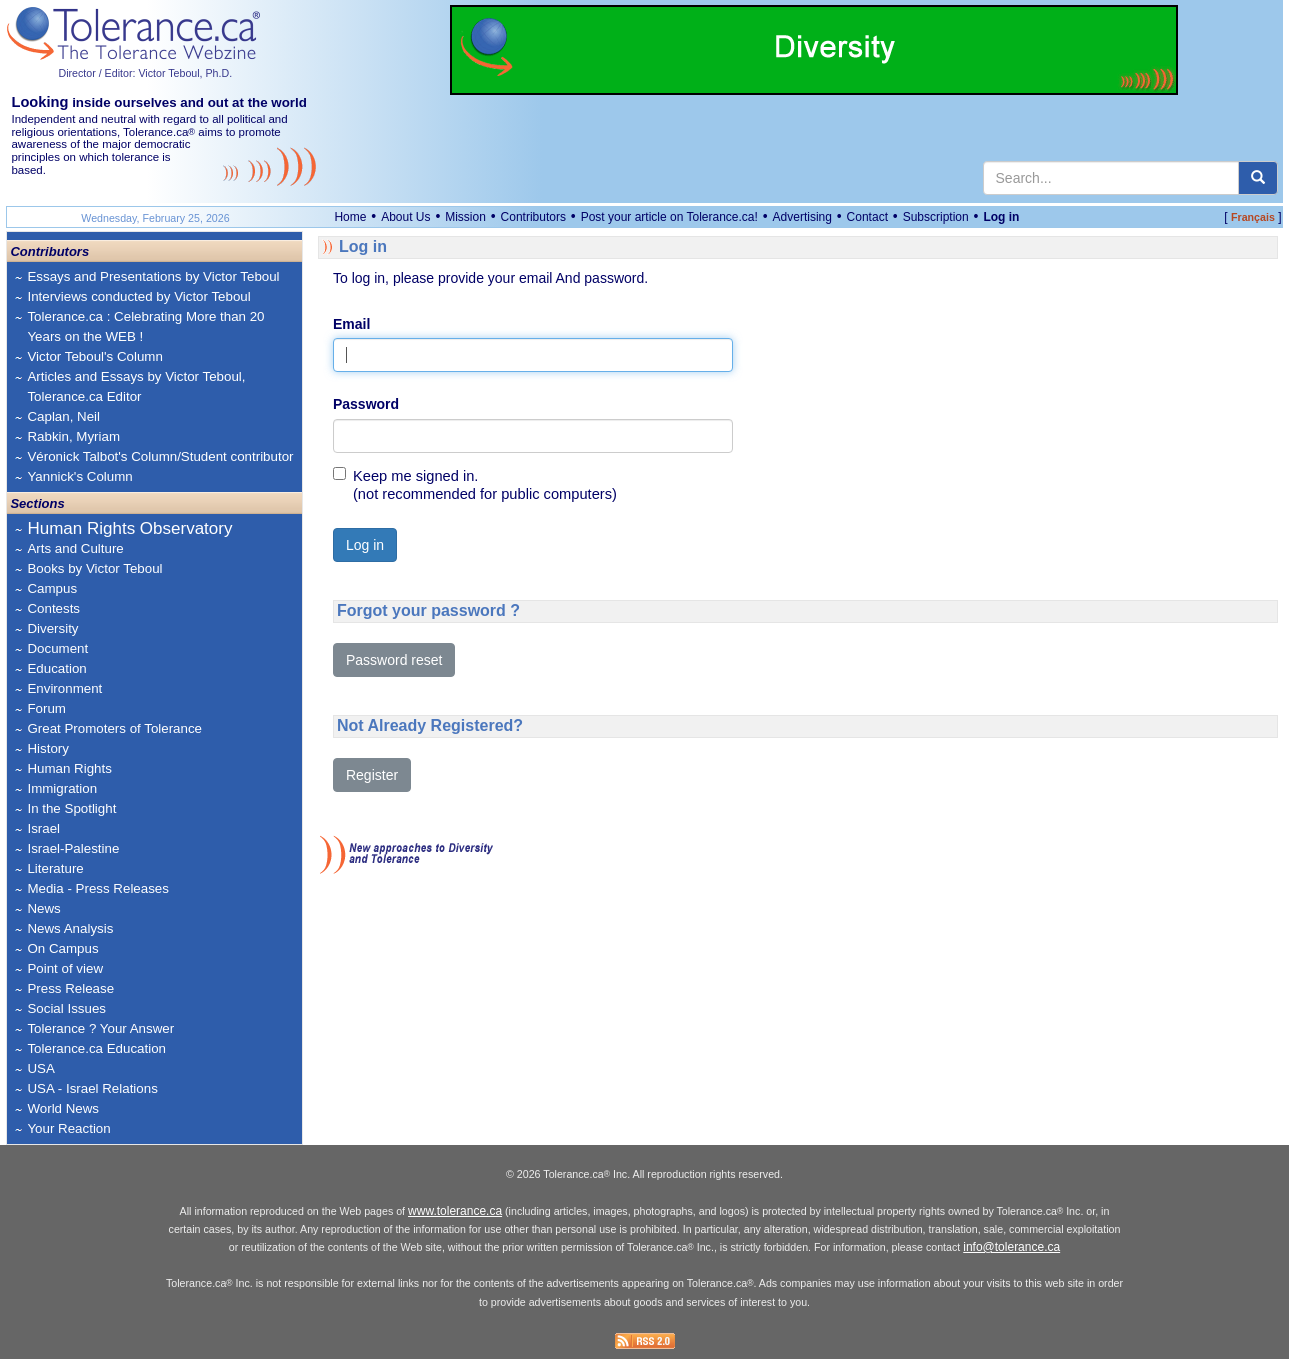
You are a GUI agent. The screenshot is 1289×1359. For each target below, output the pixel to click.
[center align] (1258, 178)
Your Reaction (68, 1128)
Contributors (533, 217)
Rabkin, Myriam (73, 436)
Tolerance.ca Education (96, 1048)
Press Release (70, 988)
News (43, 908)
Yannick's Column (79, 476)
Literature (55, 868)
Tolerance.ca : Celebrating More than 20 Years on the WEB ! (145, 326)
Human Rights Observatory (129, 528)
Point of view (65, 968)
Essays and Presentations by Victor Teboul (153, 276)
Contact (867, 217)
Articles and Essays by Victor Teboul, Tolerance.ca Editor (136, 386)
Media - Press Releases (97, 888)
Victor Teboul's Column (94, 356)
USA (40, 1068)
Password (366, 404)
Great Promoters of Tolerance (114, 728)
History (47, 748)
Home (350, 217)
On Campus (62, 948)
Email (351, 324)
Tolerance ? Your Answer (100, 1028)
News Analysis (70, 928)
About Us (405, 217)
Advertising (802, 217)
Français (1253, 217)
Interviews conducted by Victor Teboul (138, 296)
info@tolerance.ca (1011, 1247)
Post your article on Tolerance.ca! (669, 217)
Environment (64, 688)
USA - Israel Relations (92, 1088)
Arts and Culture (75, 548)
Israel (43, 828)
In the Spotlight (71, 808)
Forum (46, 708)
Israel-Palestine (73, 848)
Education (56, 668)
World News (63, 1108)
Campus (52, 588)
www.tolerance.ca (455, 1211)
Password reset (394, 660)
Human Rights (69, 768)
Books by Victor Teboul (94, 568)
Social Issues (66, 1008)
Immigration (62, 788)
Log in (1001, 217)
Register (372, 775)
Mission (465, 217)
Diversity (52, 628)
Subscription (936, 217)
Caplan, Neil (63, 416)
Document (57, 648)
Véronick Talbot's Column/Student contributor (160, 456)
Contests (53, 608)
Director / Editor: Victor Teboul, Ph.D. (145, 73)
